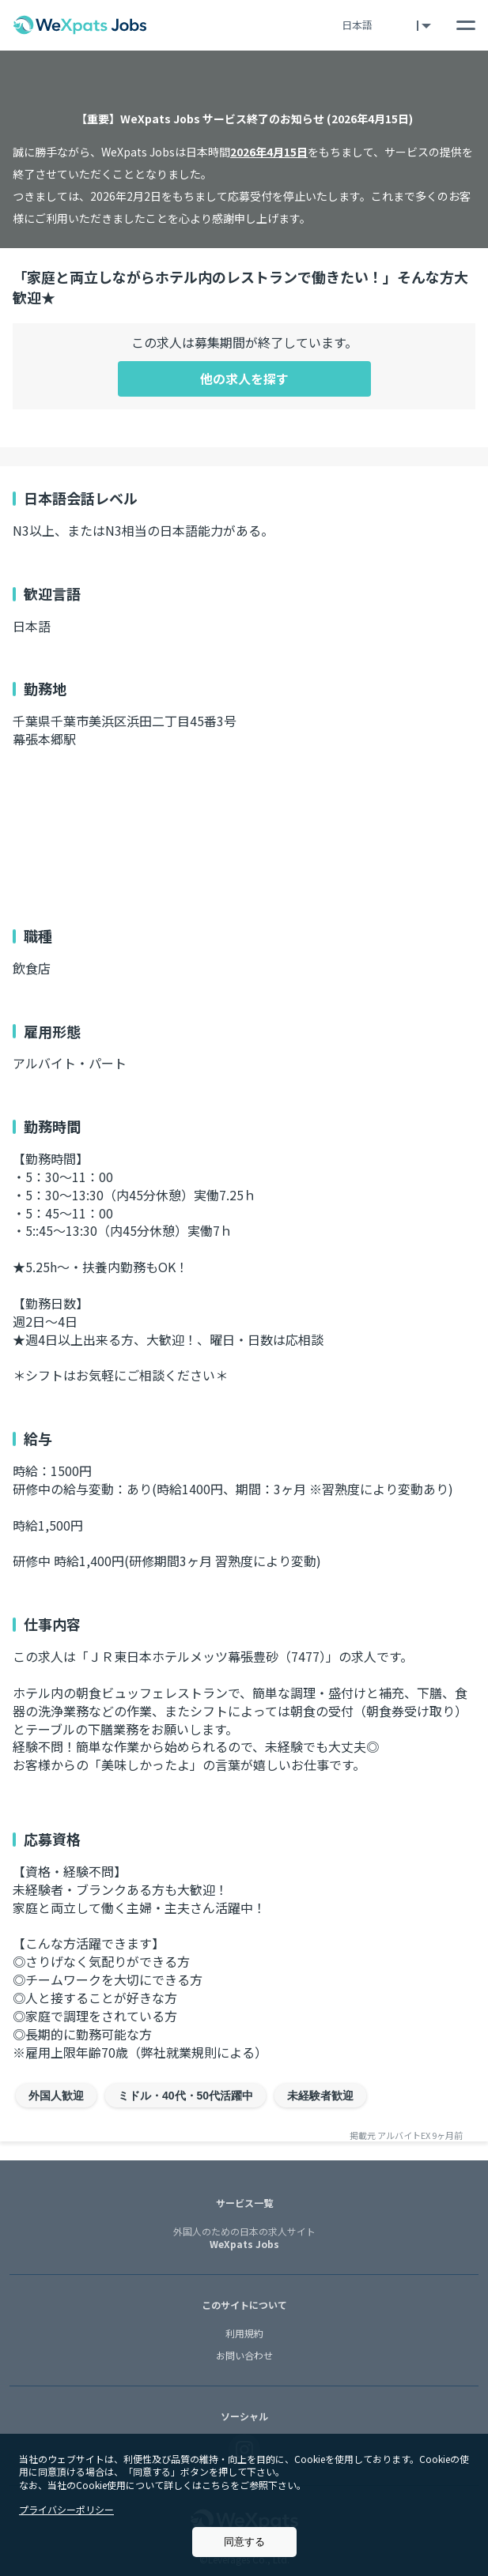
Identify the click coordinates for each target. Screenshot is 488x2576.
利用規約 (244, 2333)
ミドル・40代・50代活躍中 (185, 2095)
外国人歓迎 (56, 2095)
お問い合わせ (244, 2355)
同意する (244, 2542)
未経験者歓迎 (320, 2095)
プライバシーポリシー (66, 2509)
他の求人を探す (244, 378)
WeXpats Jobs (244, 2238)
